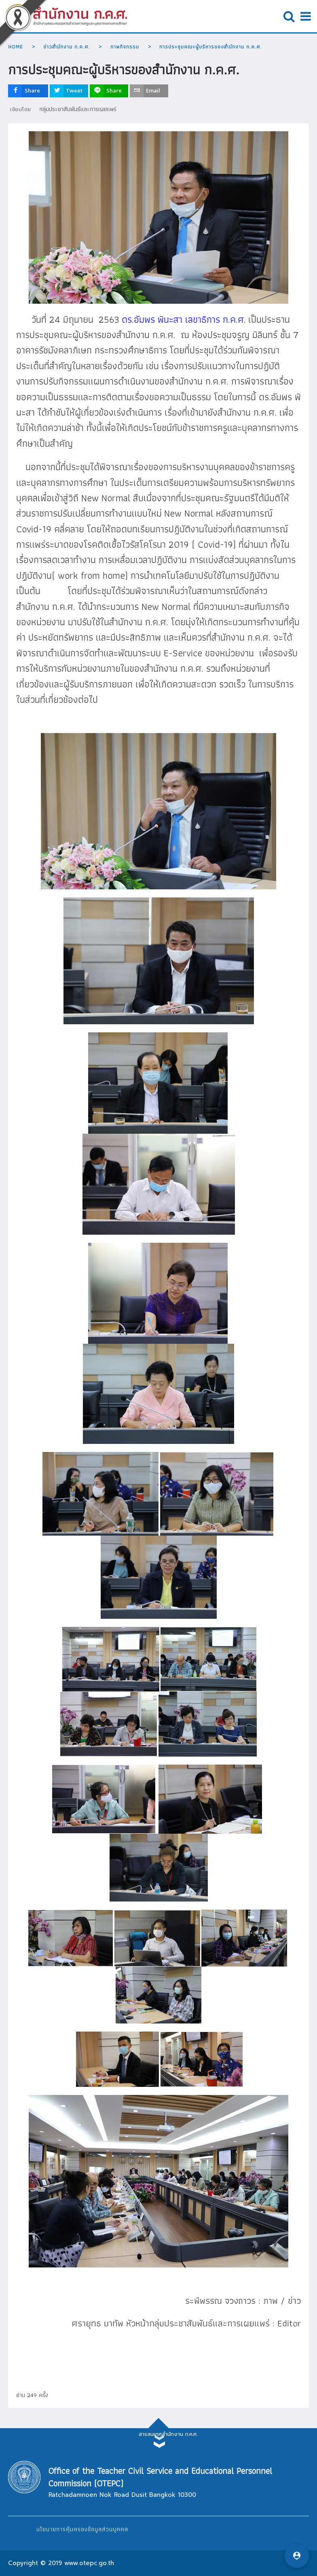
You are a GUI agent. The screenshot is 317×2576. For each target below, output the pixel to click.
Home (15, 46)
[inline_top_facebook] (28, 90)
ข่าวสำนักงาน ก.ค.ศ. (66, 46)
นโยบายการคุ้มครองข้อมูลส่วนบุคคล (82, 2529)
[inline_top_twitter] (69, 90)
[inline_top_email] (149, 90)
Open (289, 16)
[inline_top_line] (109, 90)
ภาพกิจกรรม (124, 46)
